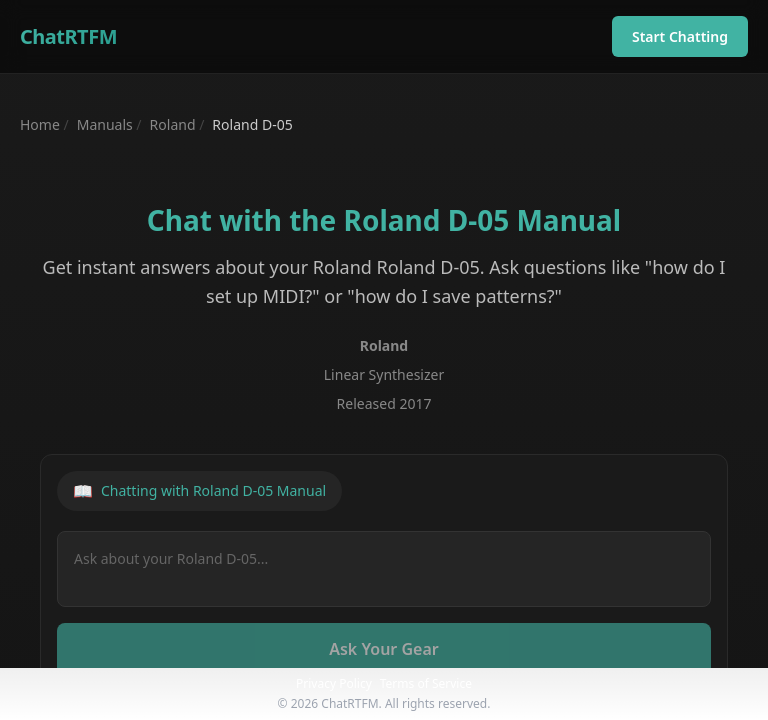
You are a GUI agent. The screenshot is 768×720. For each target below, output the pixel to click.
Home (40, 124)
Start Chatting (680, 36)
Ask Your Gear (384, 649)
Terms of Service (426, 683)
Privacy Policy (334, 683)
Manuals (105, 124)
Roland (173, 124)
